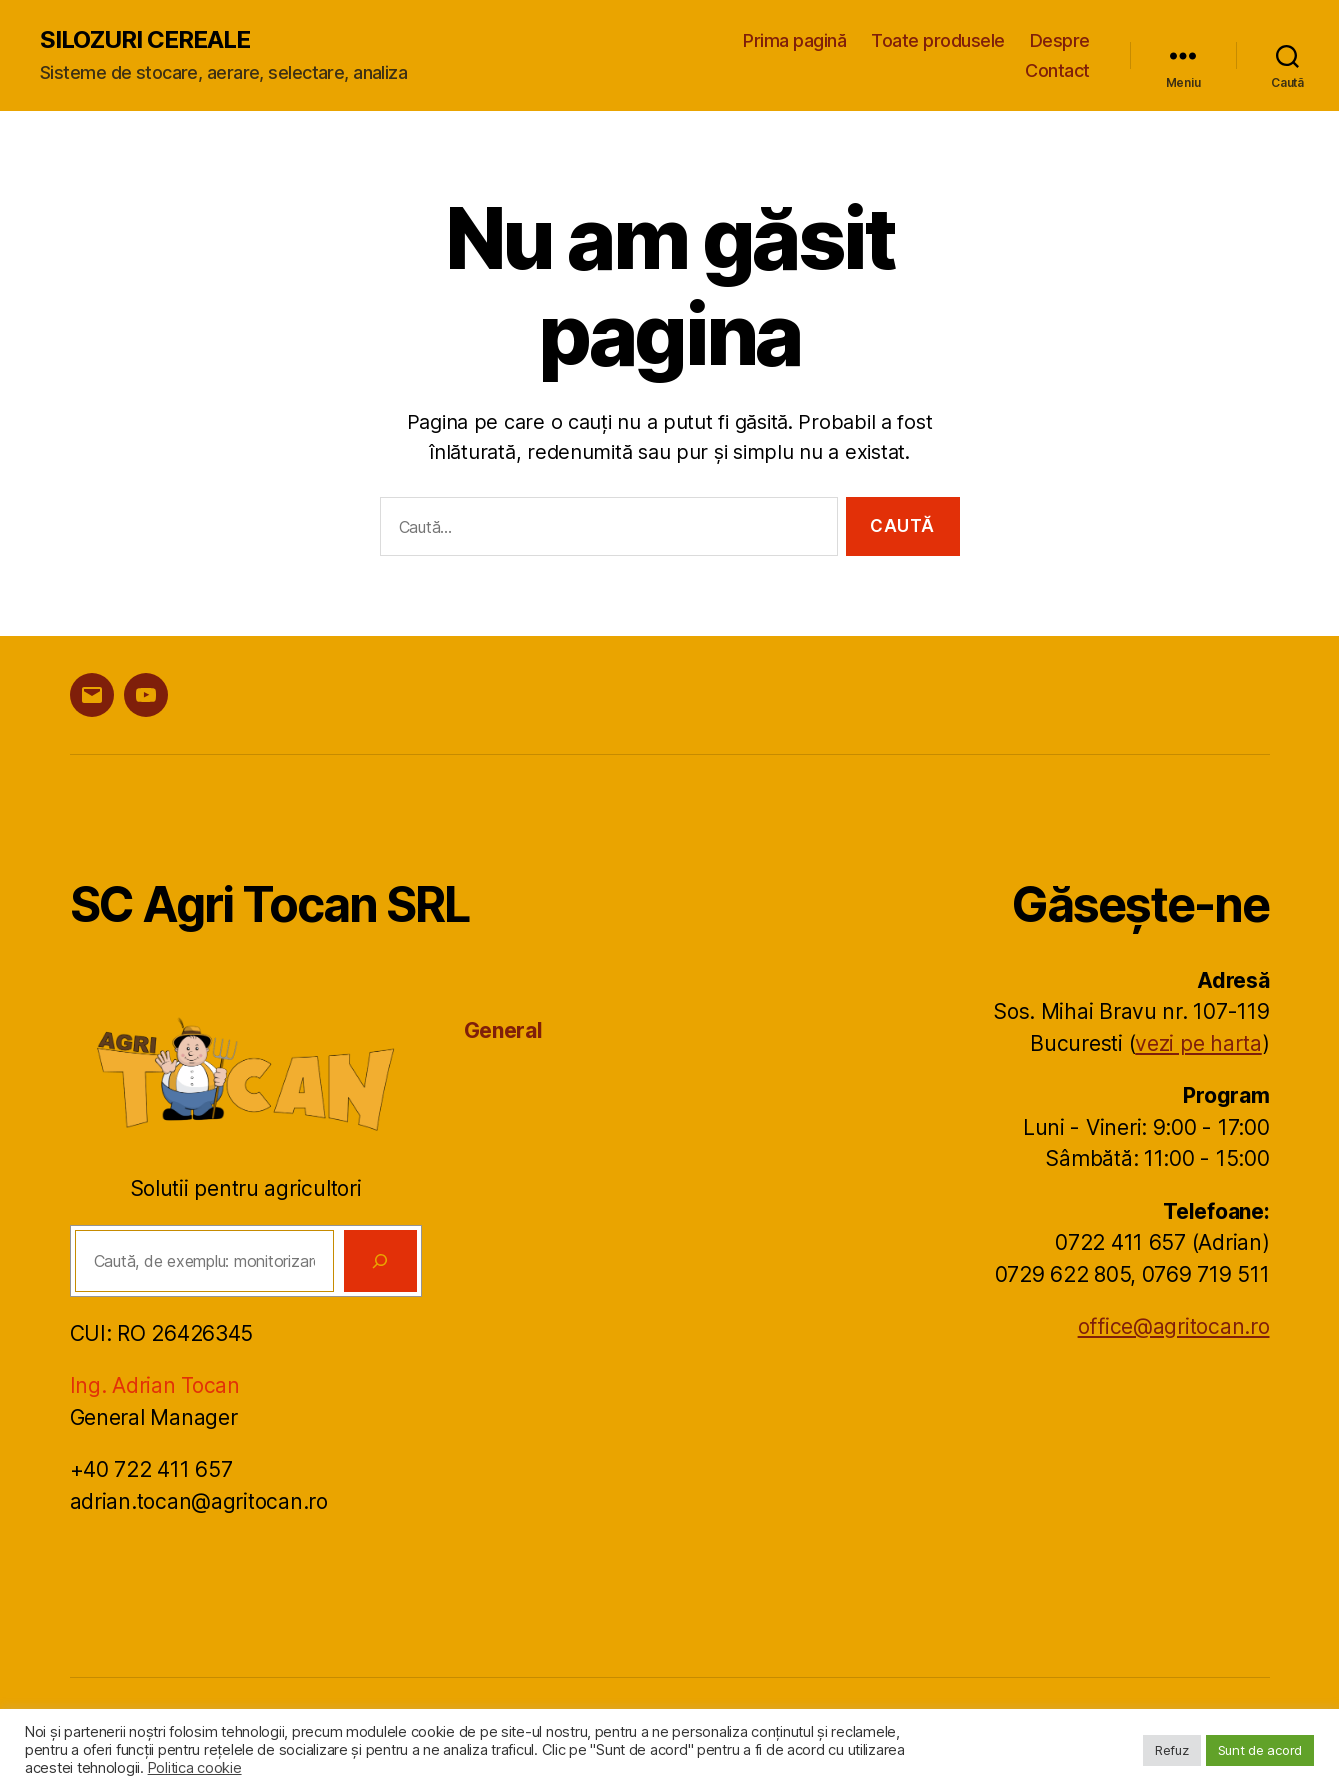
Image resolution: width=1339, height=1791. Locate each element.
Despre (1060, 40)
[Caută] (380, 1260)
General (503, 1030)
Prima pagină (794, 40)
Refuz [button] (1172, 1750)
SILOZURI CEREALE (145, 40)
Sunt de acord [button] (1260, 1750)
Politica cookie (195, 1768)
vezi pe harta (1198, 1043)
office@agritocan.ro (1174, 1326)
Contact (1057, 70)
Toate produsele (938, 40)
